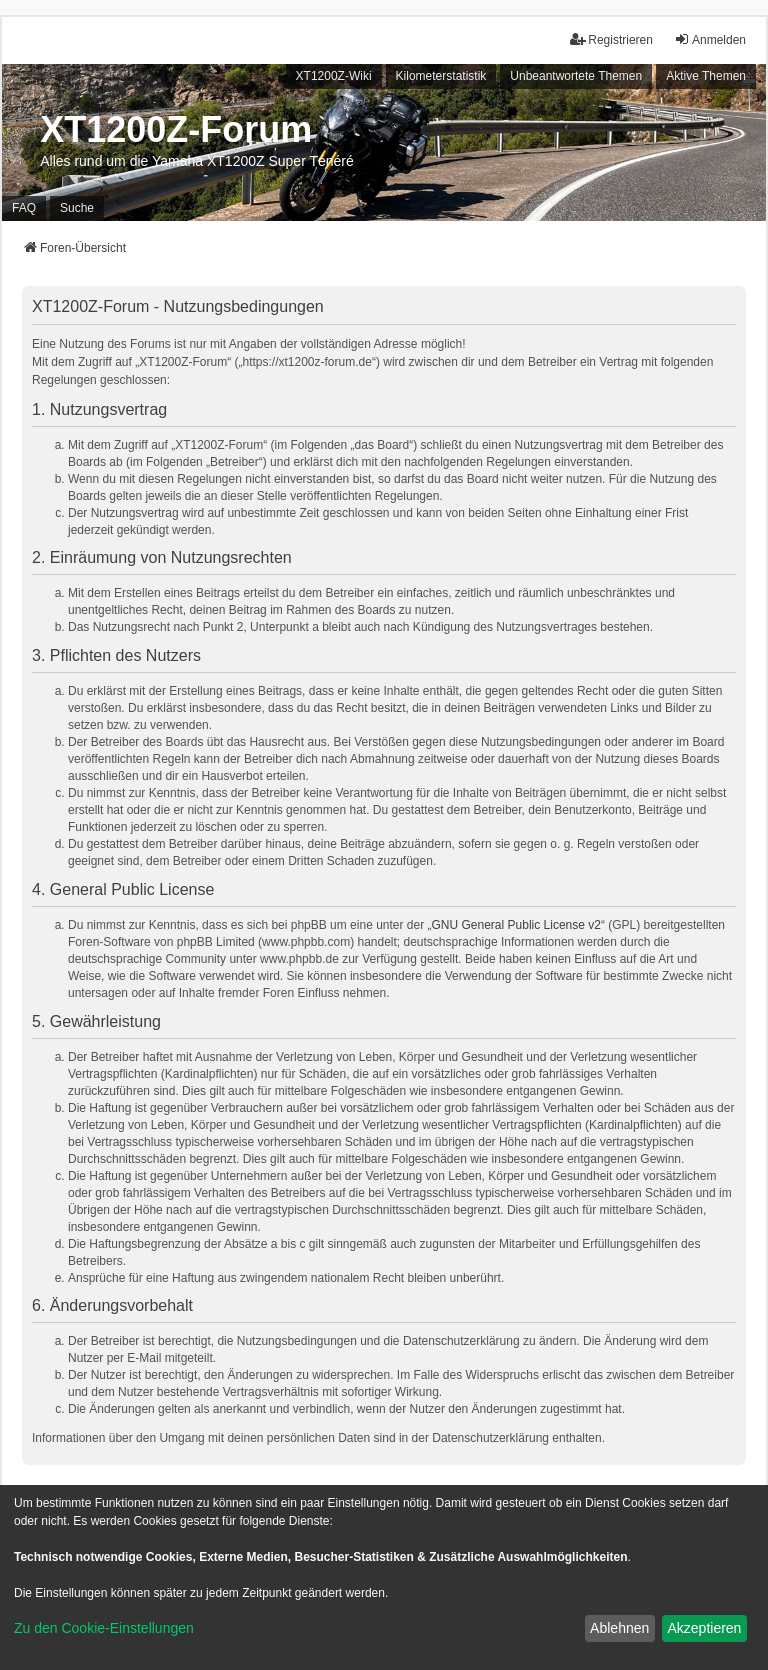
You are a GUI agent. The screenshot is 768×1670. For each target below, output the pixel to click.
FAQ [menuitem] (24, 208)
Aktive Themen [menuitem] (706, 76)
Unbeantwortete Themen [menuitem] (576, 76)
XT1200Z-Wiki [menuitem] (334, 76)
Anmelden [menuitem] (710, 39)
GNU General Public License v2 (516, 925)
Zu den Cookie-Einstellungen (104, 1628)
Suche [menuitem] (77, 208)
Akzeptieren (704, 1628)
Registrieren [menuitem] (611, 39)
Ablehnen (619, 1628)
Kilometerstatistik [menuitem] (441, 76)
